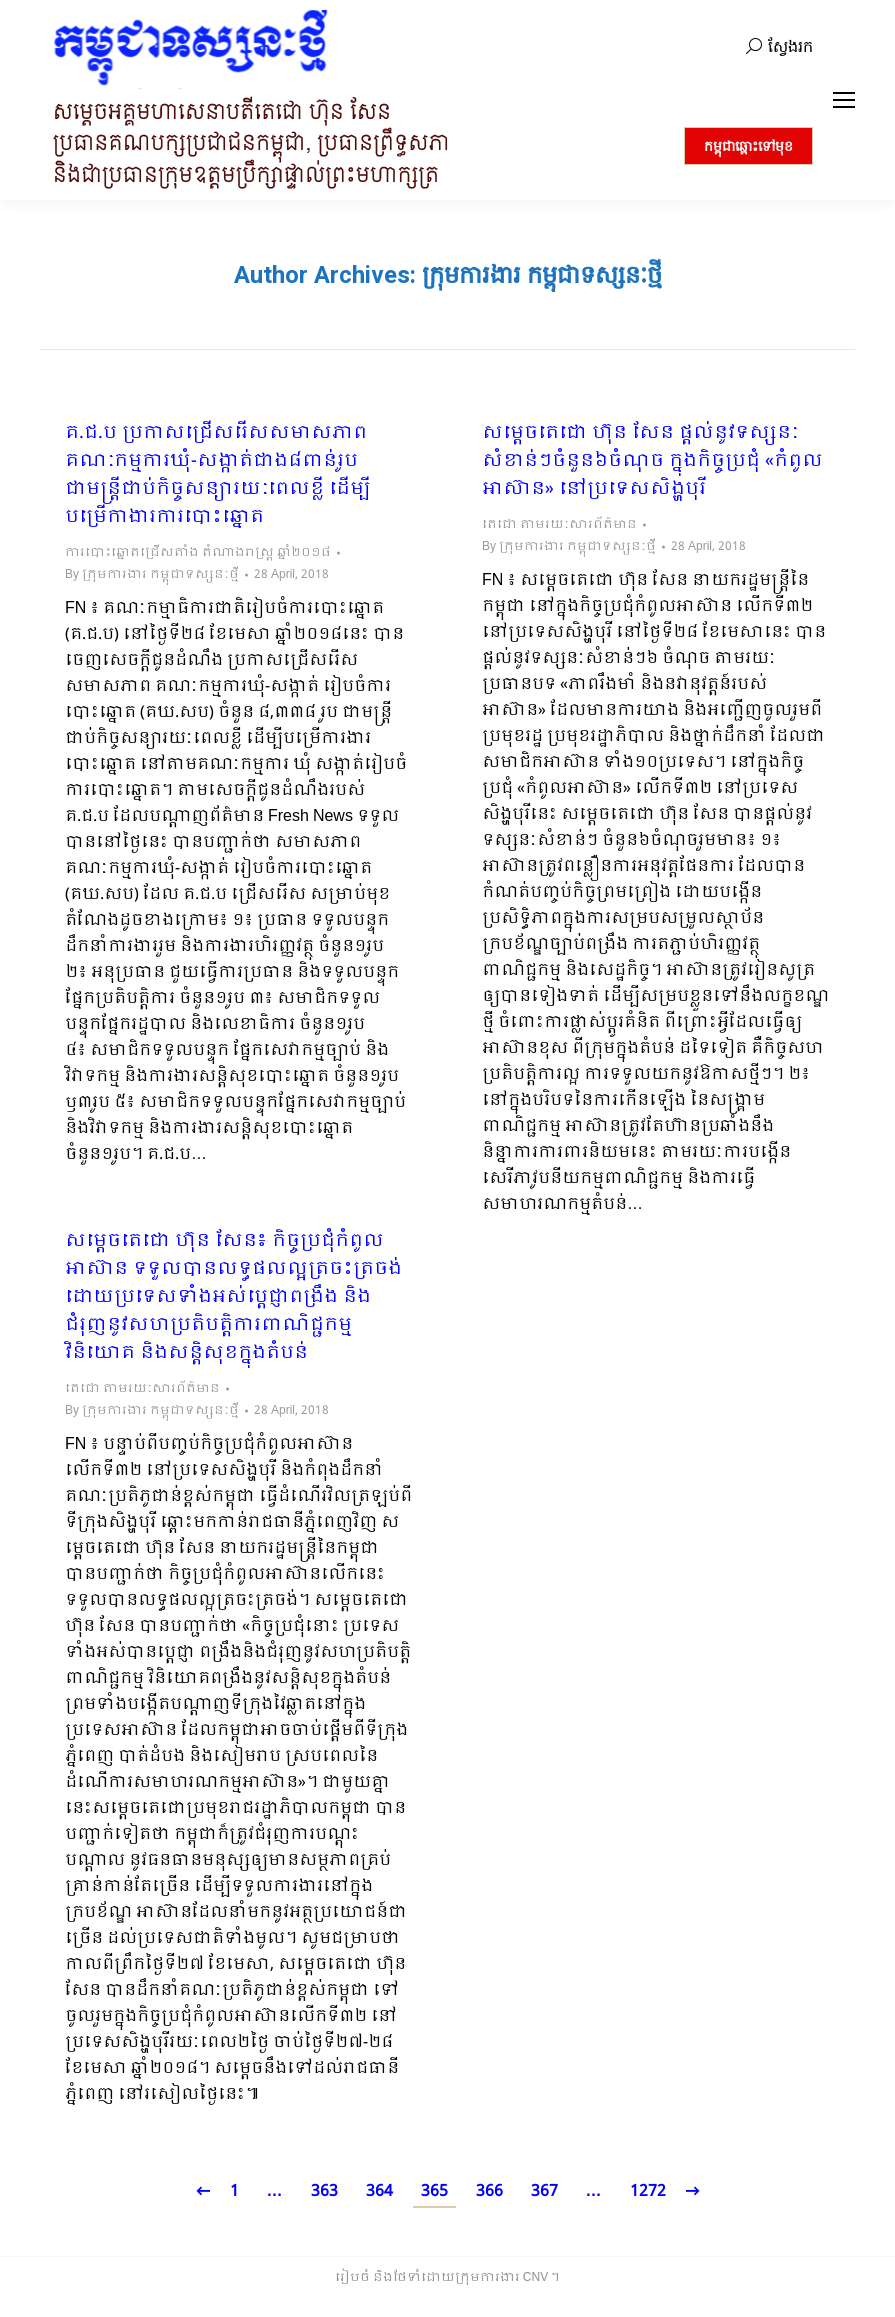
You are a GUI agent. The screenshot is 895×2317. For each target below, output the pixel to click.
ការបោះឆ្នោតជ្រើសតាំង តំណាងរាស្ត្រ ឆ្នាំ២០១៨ (198, 553)
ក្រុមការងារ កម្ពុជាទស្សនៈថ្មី (542, 275)
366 (489, 2191)
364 (379, 2191)
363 (324, 2191)
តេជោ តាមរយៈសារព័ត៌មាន (559, 525)
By (152, 575)
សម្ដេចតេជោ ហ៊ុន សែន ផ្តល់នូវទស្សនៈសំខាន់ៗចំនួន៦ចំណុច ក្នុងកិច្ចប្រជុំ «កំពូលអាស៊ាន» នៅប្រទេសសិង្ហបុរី (652, 462)
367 (544, 2191)
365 (434, 2191)
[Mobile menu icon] (844, 100)
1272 (648, 2191)
